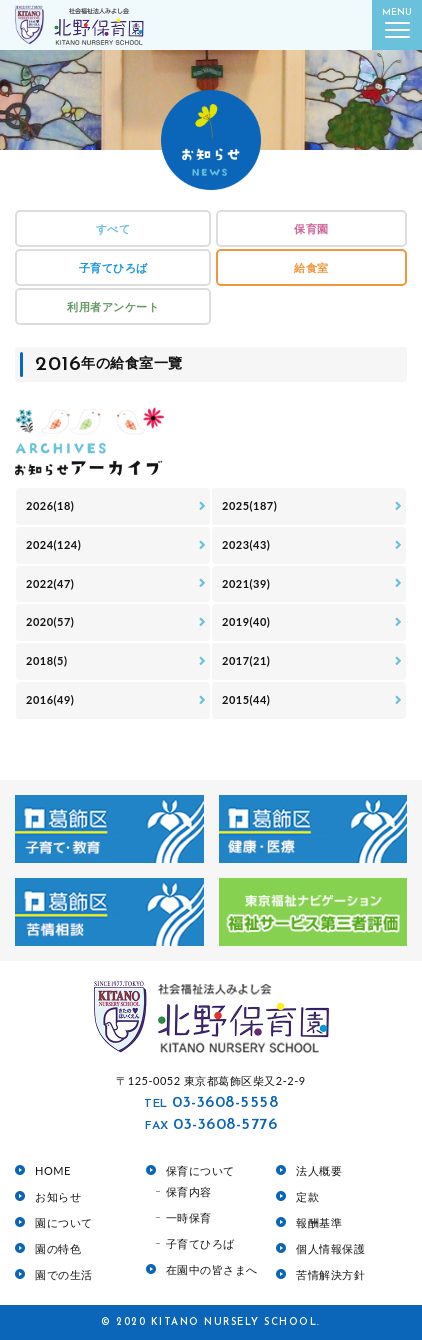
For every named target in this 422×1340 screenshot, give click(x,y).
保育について (200, 1170)
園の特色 (58, 1248)
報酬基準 (319, 1222)
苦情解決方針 (330, 1274)
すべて (113, 228)
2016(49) (50, 699)
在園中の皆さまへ (212, 1269)
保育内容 (189, 1191)
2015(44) (246, 699)
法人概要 (319, 1170)
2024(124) (53, 544)
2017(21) (246, 660)
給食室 (311, 267)
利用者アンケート (113, 306)
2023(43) (246, 544)
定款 (307, 1196)
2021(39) (246, 583)
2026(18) (50, 505)
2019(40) (246, 621)
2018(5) (46, 660)
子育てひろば (113, 267)
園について (64, 1222)
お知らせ (58, 1196)
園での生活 (64, 1274)
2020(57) (50, 621)
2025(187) (249, 505)
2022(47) (50, 583)
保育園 (311, 228)
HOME (53, 1170)
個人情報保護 (330, 1248)
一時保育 (189, 1217)
